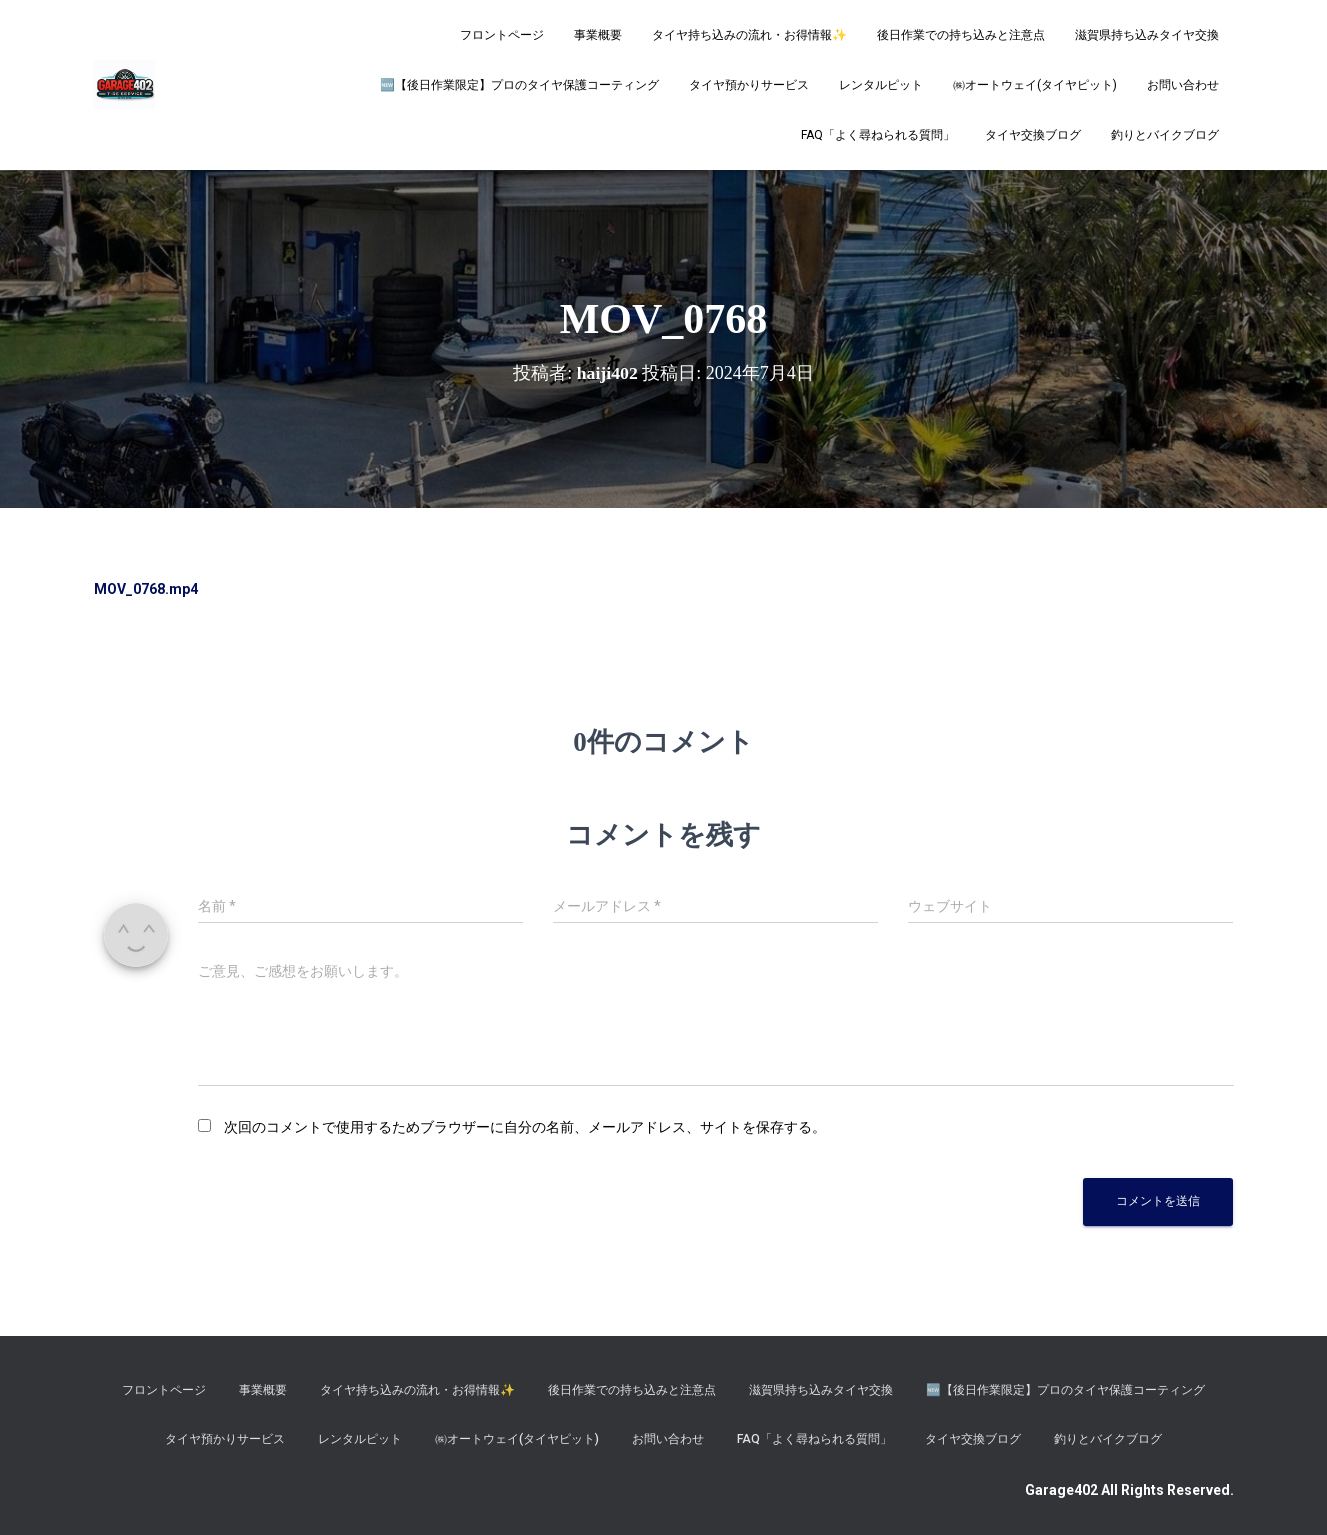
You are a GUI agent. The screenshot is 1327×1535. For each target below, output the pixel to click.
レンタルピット (881, 85)
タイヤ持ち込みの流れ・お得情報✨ (749, 35)
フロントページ (502, 35)
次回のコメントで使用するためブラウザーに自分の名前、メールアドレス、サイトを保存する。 (525, 1127)
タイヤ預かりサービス (749, 85)
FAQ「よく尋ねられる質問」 (878, 135)
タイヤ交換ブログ (1033, 135)
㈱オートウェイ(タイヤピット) (1035, 85)
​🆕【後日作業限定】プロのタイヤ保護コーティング (519, 85)
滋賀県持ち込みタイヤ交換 (1147, 35)
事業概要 (598, 35)
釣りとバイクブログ (1165, 135)
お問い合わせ (1183, 85)
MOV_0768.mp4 (146, 589)
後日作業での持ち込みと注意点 (961, 35)
